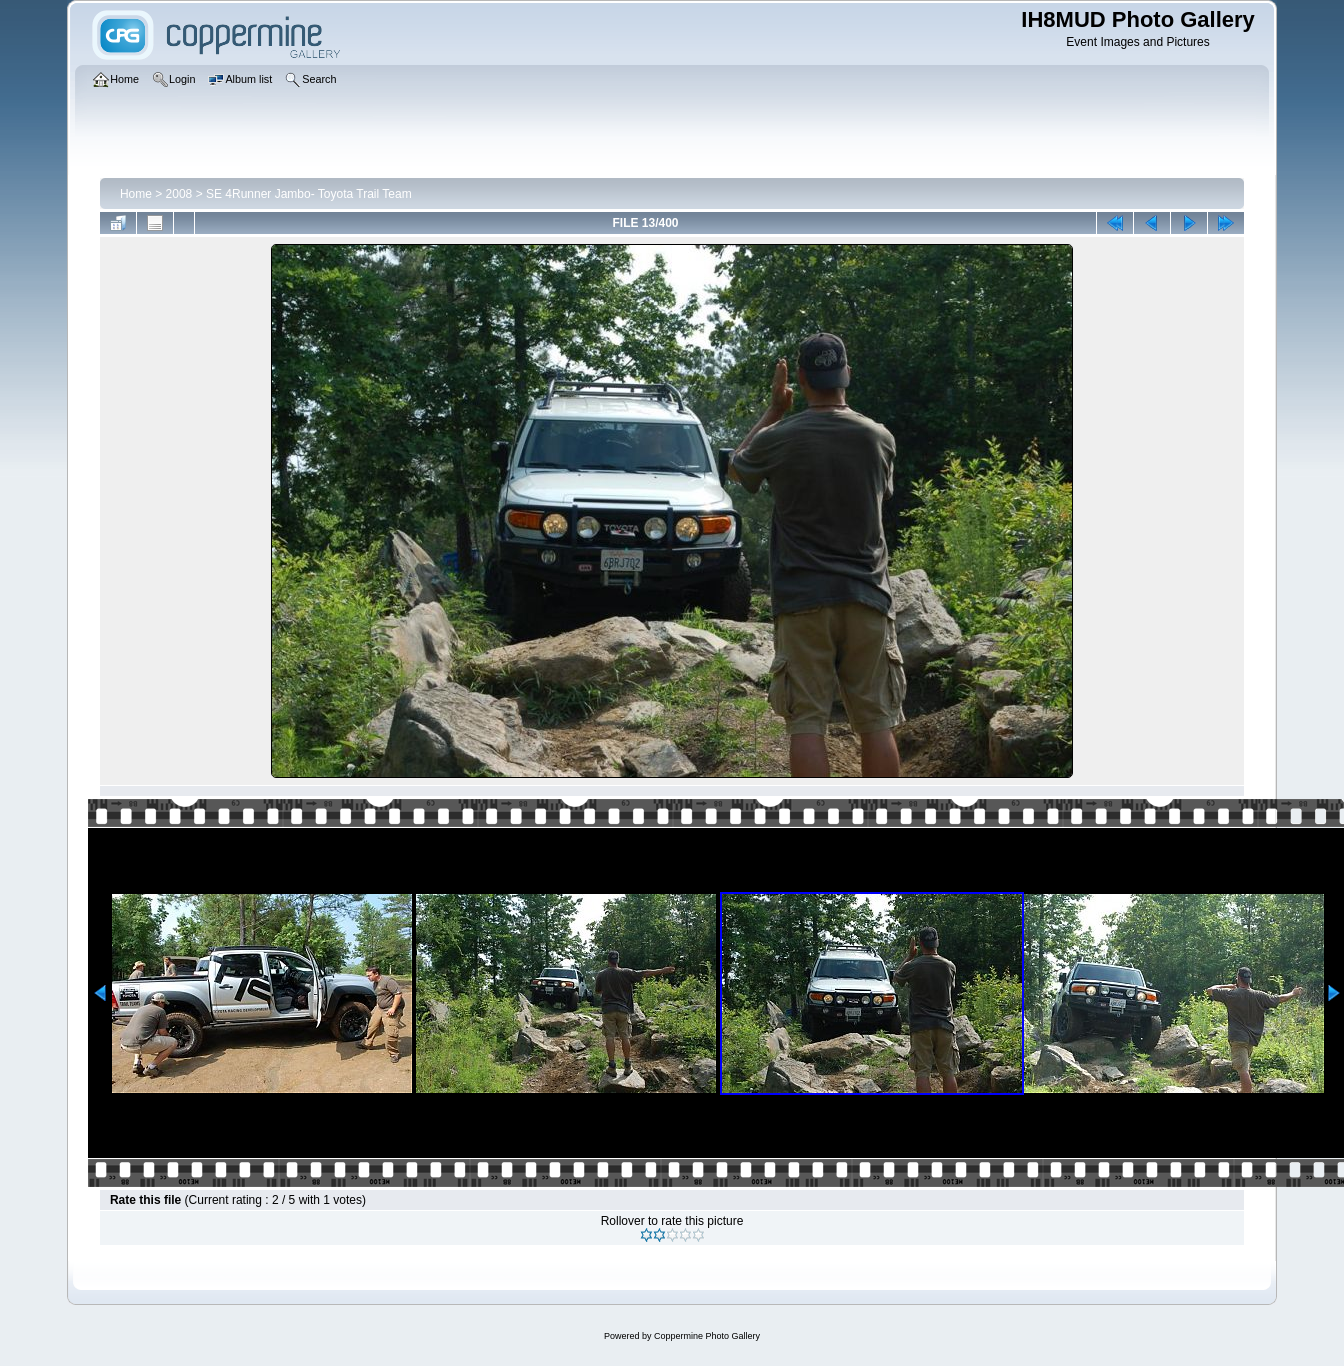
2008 (179, 194)
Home (136, 194)
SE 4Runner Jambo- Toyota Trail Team (309, 194)
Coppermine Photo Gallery (707, 1336)
